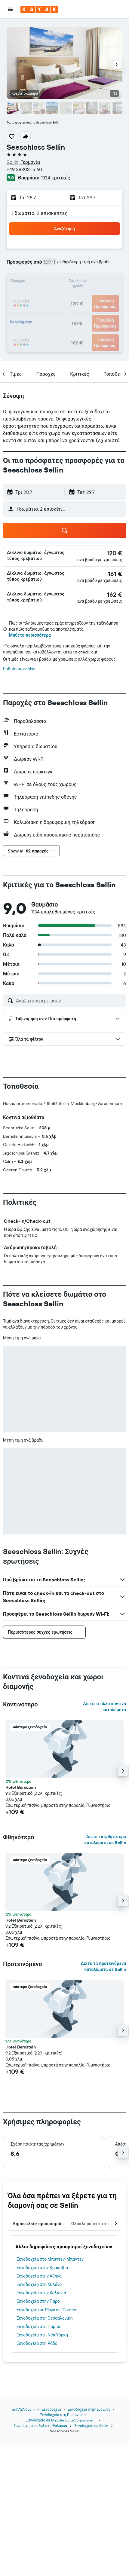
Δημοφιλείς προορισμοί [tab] (37, 2223)
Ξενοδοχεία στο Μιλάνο (39, 2284)
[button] (10, 9)
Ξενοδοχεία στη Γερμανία (61, 2414)
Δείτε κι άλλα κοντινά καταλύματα (104, 1706)
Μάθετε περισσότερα (30, 635)
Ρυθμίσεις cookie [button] (19, 669)
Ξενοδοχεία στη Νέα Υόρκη (42, 2335)
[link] (114, 553)
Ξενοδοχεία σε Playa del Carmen (47, 2309)
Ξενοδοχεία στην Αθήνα (39, 2276)
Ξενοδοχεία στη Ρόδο (37, 2343)
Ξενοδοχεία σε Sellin (91, 2425)
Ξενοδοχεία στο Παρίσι (38, 2326)
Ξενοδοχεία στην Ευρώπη (89, 2409)
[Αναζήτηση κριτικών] (69, 1000)
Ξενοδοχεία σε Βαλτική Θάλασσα (40, 2425)
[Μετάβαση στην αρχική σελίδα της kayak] (39, 9)
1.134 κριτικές (55, 178)
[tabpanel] (64, 2294)
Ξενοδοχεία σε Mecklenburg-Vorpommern (61, 2420)
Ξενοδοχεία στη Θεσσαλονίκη (45, 2318)
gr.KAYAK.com (23, 2409)
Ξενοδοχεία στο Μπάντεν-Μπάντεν (50, 2259)
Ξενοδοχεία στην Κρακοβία (42, 2267)
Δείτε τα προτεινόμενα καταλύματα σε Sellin (103, 1966)
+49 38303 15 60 (24, 169)
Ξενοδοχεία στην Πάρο (38, 2301)
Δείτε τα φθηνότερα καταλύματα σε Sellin (105, 1839)
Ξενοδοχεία (51, 2409)
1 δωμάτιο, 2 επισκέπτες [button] (40, 213)
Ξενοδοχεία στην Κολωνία (41, 2293)
